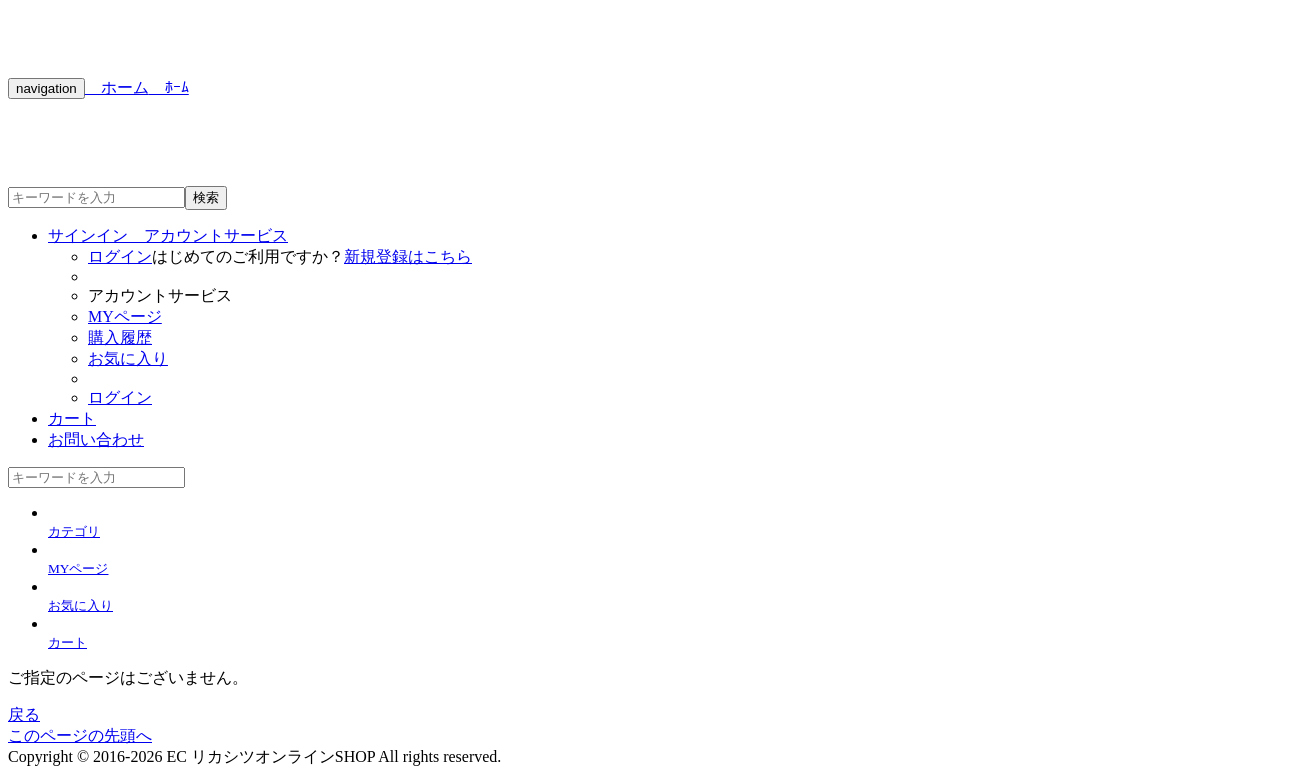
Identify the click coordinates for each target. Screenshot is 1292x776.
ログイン (120, 256)
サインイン (168, 235)
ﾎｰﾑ (169, 87)
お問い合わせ (96, 439)
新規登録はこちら (408, 256)
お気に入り (128, 358)
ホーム (117, 87)
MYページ (125, 316)
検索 (206, 197)
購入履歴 (120, 337)
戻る (24, 714)
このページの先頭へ (80, 735)
